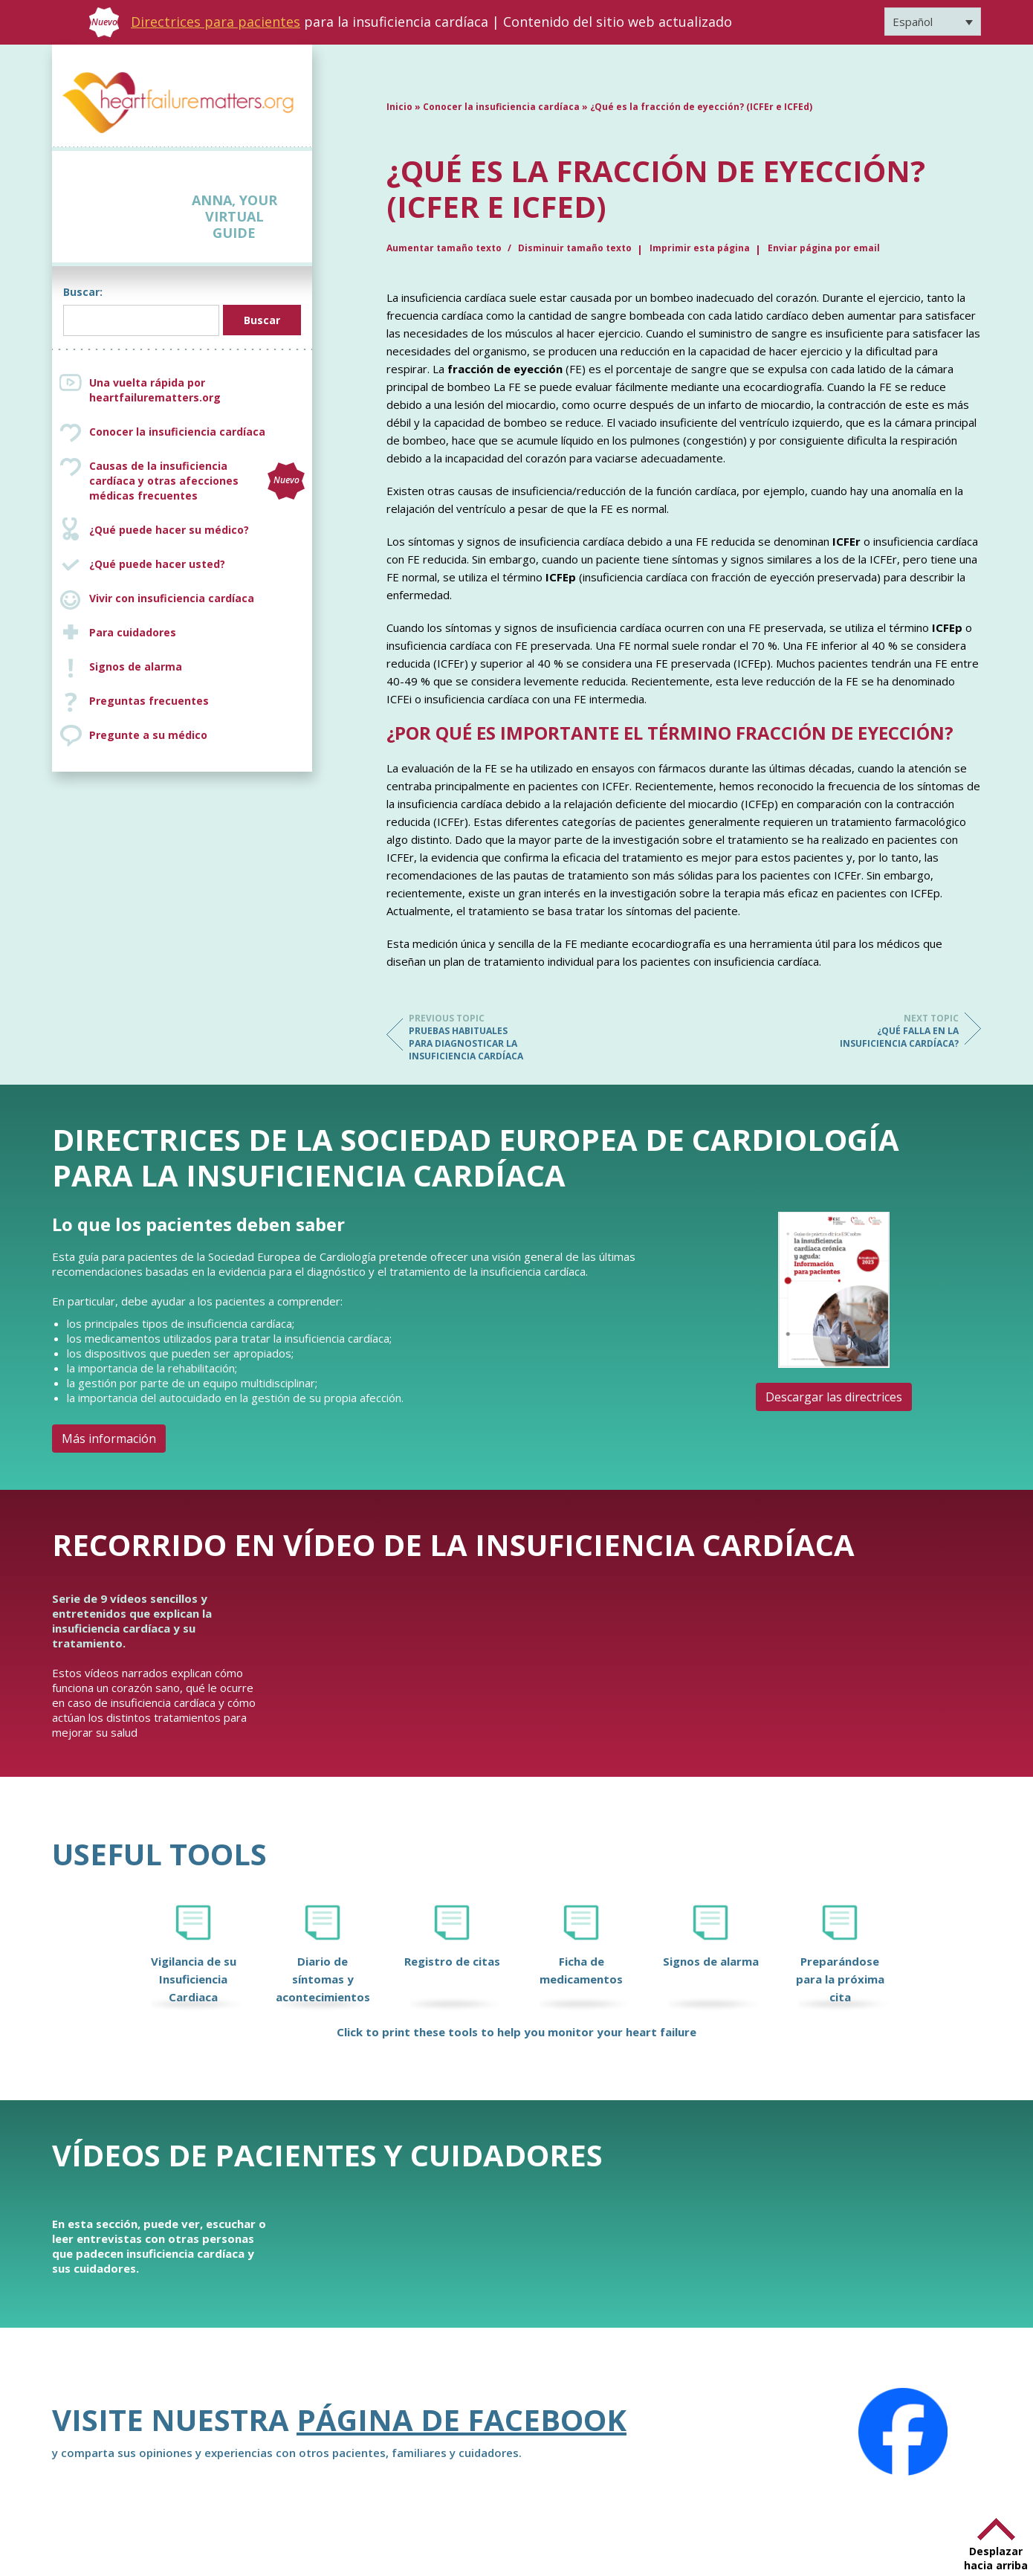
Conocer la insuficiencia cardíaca (177, 432)
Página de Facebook (461, 2419)
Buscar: (83, 292)
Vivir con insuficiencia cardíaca (171, 598)
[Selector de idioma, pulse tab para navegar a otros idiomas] (932, 21)
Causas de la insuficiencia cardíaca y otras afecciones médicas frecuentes (197, 481)
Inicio (399, 106)
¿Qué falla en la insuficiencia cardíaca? (899, 1031)
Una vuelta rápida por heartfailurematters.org (155, 389)
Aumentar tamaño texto (445, 248)
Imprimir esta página (700, 248)
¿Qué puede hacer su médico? (169, 530)
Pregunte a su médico (148, 735)
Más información (109, 1438)
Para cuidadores (132, 632)
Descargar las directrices (833, 1397)
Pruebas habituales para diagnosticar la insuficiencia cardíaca (468, 1037)
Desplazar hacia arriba (996, 2558)
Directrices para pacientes (215, 21)
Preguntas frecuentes (149, 701)
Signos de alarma (135, 666)
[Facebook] (903, 2431)
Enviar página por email (824, 248)
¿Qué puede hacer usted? (157, 564)
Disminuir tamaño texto (575, 248)
